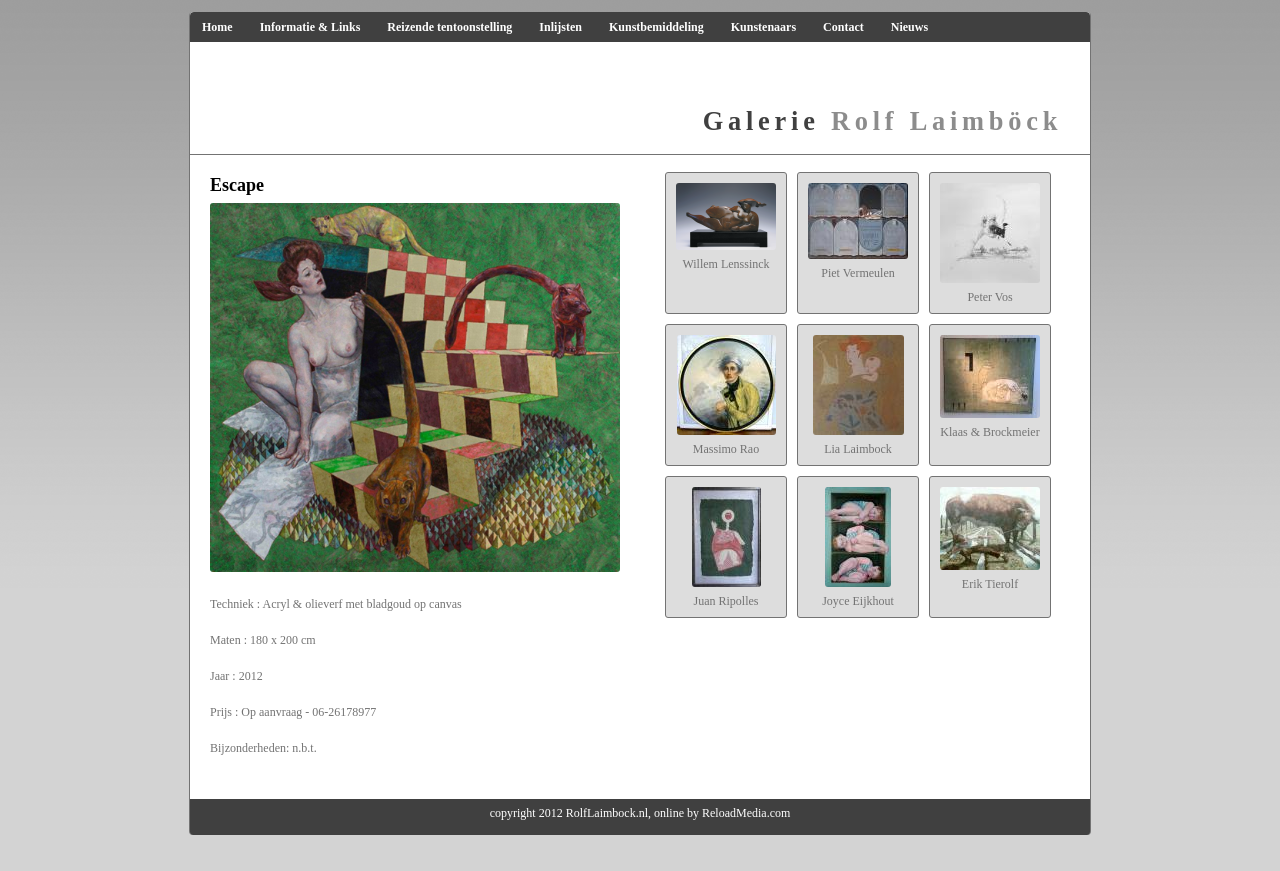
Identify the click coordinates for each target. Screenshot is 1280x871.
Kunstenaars (763, 27)
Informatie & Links (310, 27)
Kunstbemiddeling (656, 27)
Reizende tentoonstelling (449, 27)
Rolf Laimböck (882, 121)
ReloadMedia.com (746, 813)
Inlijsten (560, 27)
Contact (843, 27)
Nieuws (909, 27)
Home (217, 27)
